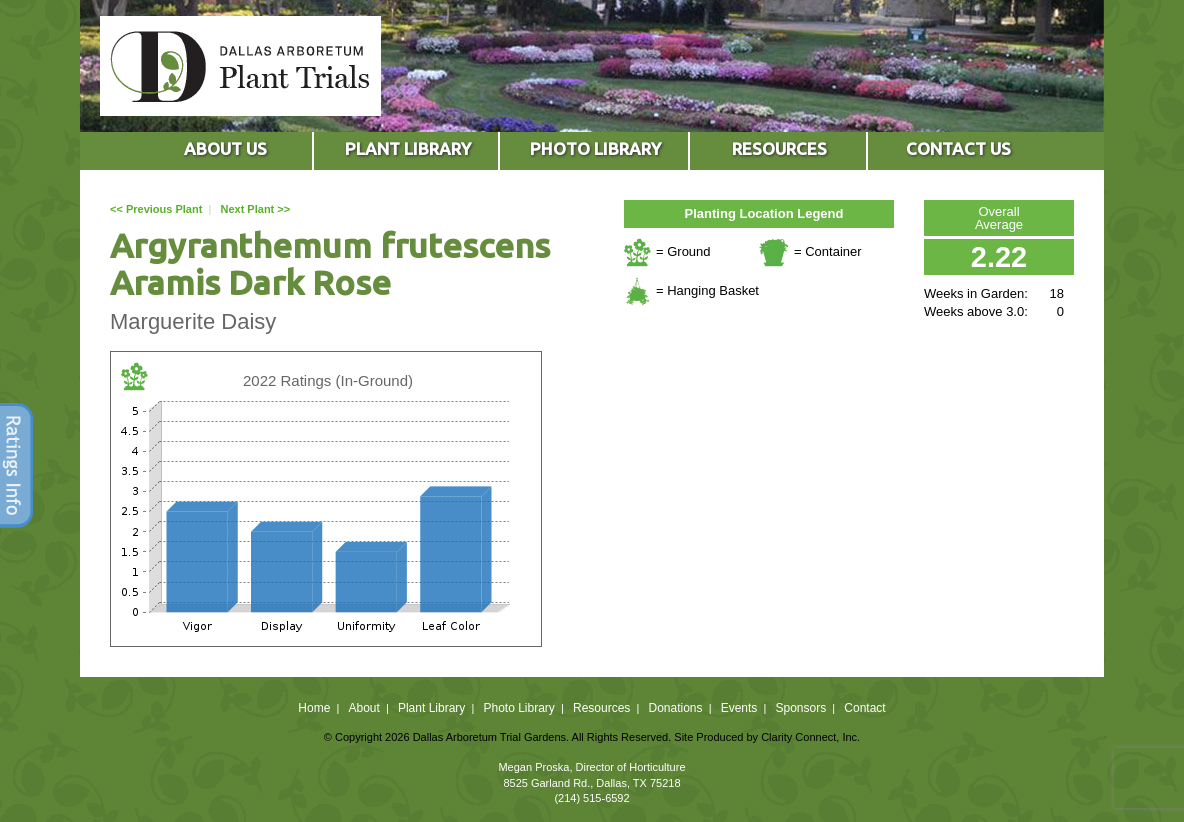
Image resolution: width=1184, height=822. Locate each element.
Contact (864, 708)
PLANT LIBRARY (408, 148)
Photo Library (518, 708)
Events (739, 708)
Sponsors (801, 708)
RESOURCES (779, 148)
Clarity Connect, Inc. (810, 737)
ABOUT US (225, 148)
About (363, 708)
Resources (601, 708)
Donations (675, 708)
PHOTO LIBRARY (595, 148)
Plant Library (431, 708)
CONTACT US (958, 148)
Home (314, 708)
